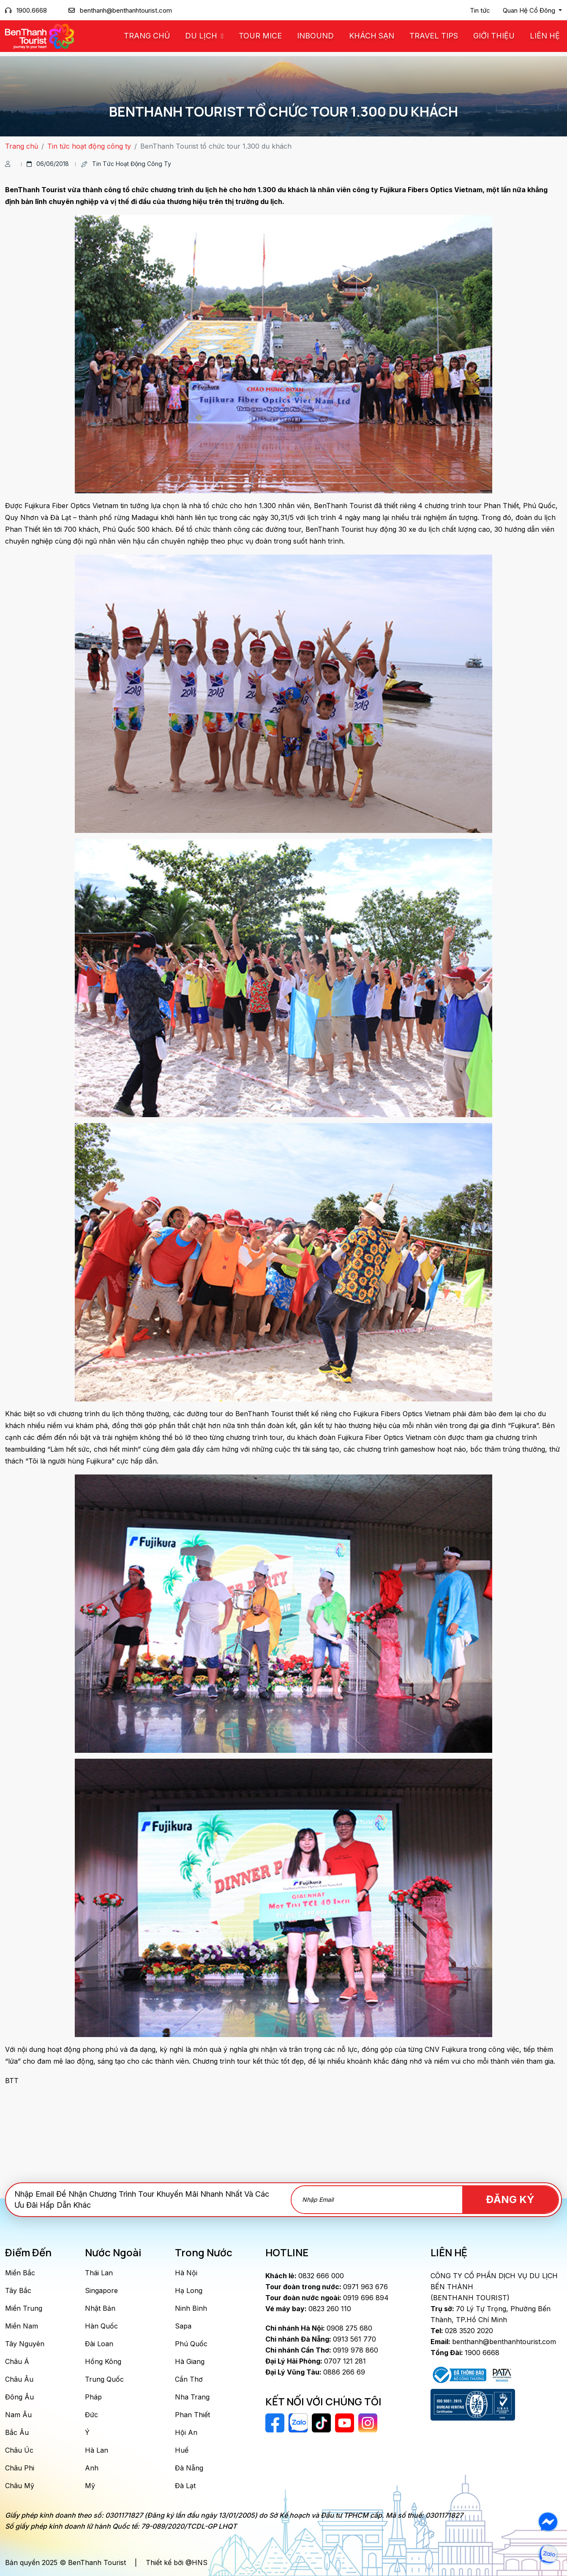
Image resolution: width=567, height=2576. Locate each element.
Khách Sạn (371, 35)
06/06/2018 (48, 163)
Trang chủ (147, 35)
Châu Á (17, 2361)
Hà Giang (189, 2361)
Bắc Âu (17, 2432)
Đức (91, 2414)
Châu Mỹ (19, 2485)
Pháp (93, 2397)
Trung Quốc (104, 2379)
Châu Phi (19, 2468)
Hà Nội (186, 2273)
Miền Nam (21, 2326)
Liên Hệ (545, 35)
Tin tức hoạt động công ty (89, 146)
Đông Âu (19, 2397)
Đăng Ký (510, 2199)
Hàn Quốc (101, 2326)
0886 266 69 (315, 2372)
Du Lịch (202, 35)
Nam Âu (18, 2414)
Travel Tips (433, 35)
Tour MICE (260, 35)
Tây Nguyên (24, 2343)
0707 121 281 (315, 2361)
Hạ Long (188, 2290)
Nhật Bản (100, 2308)
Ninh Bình (191, 2308)
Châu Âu (19, 2379)
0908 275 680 (318, 2328)
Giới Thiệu (494, 35)
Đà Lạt (185, 2485)
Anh (91, 2468)
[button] (532, 10)
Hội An (186, 2432)
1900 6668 (465, 2352)
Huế (181, 2450)
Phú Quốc (191, 2343)
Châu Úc (19, 2450)
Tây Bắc (18, 2290)
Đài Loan (99, 2343)
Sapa (183, 2326)
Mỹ (90, 2485)
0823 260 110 (308, 2308)
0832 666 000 (304, 2275)
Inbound (315, 35)
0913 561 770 (320, 2339)
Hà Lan (96, 2450)
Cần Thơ (189, 2379)
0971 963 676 (326, 2286)
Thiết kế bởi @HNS (176, 2562)
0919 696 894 (327, 2297)
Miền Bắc (20, 2273)
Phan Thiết (192, 2414)
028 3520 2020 (462, 2330)
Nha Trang (192, 2397)
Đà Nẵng (189, 2468)
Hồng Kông (103, 2361)
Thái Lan (99, 2273)
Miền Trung (23, 2308)
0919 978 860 (321, 2350)
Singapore (101, 2290)
